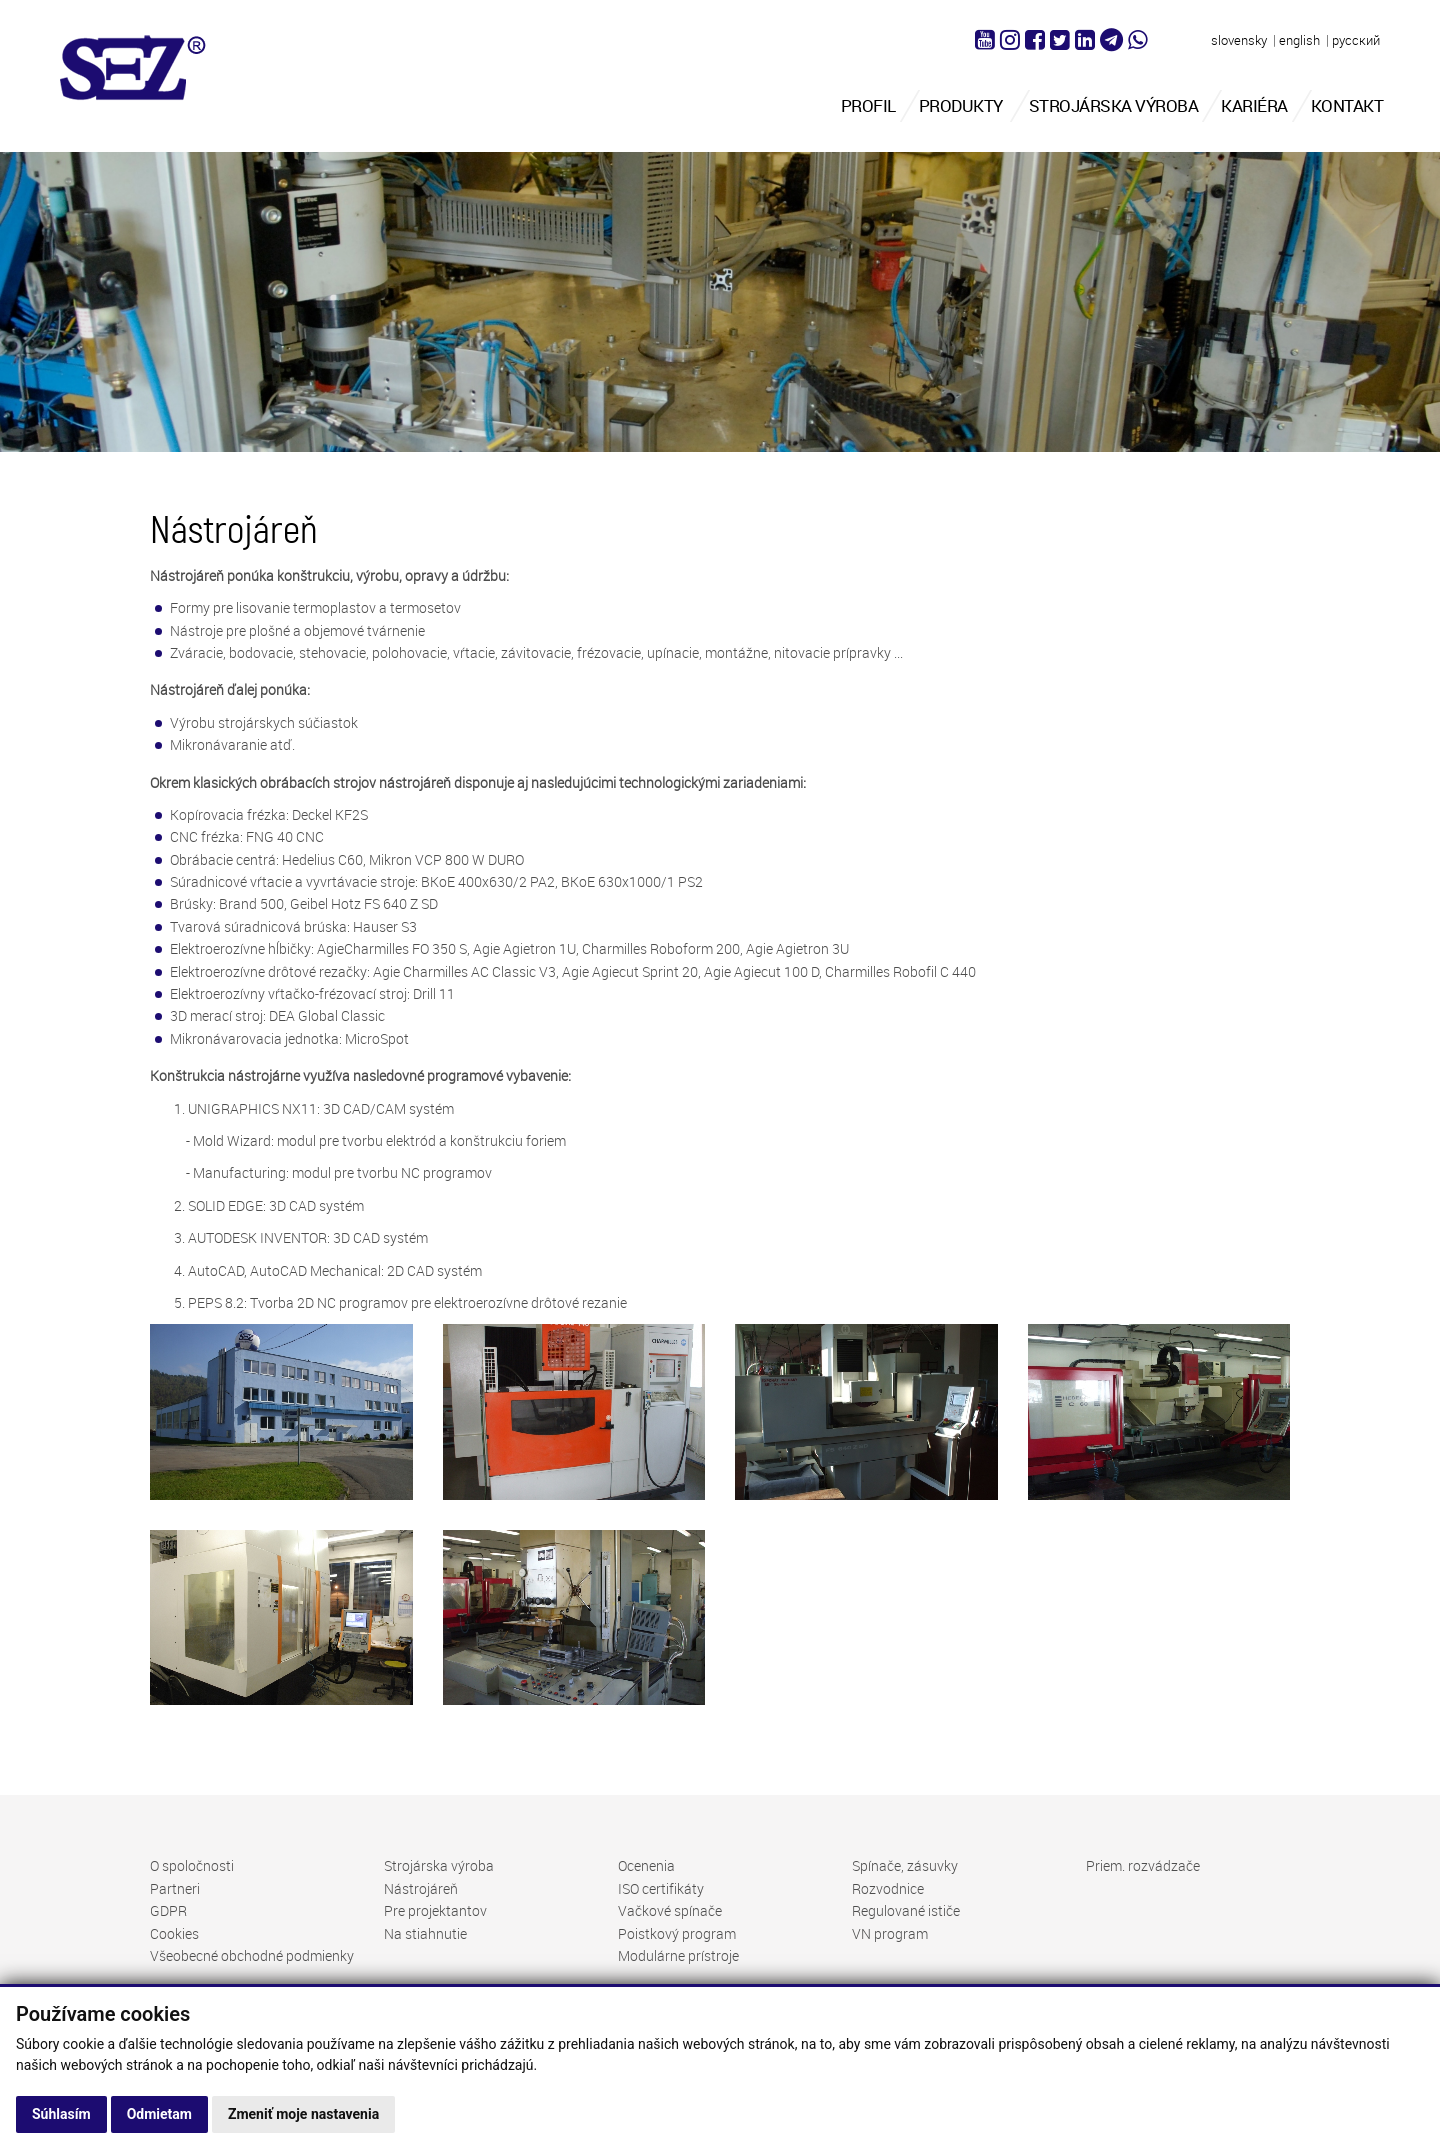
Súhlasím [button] (61, 2114)
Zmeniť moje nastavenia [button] (303, 2114)
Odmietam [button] (159, 2114)
